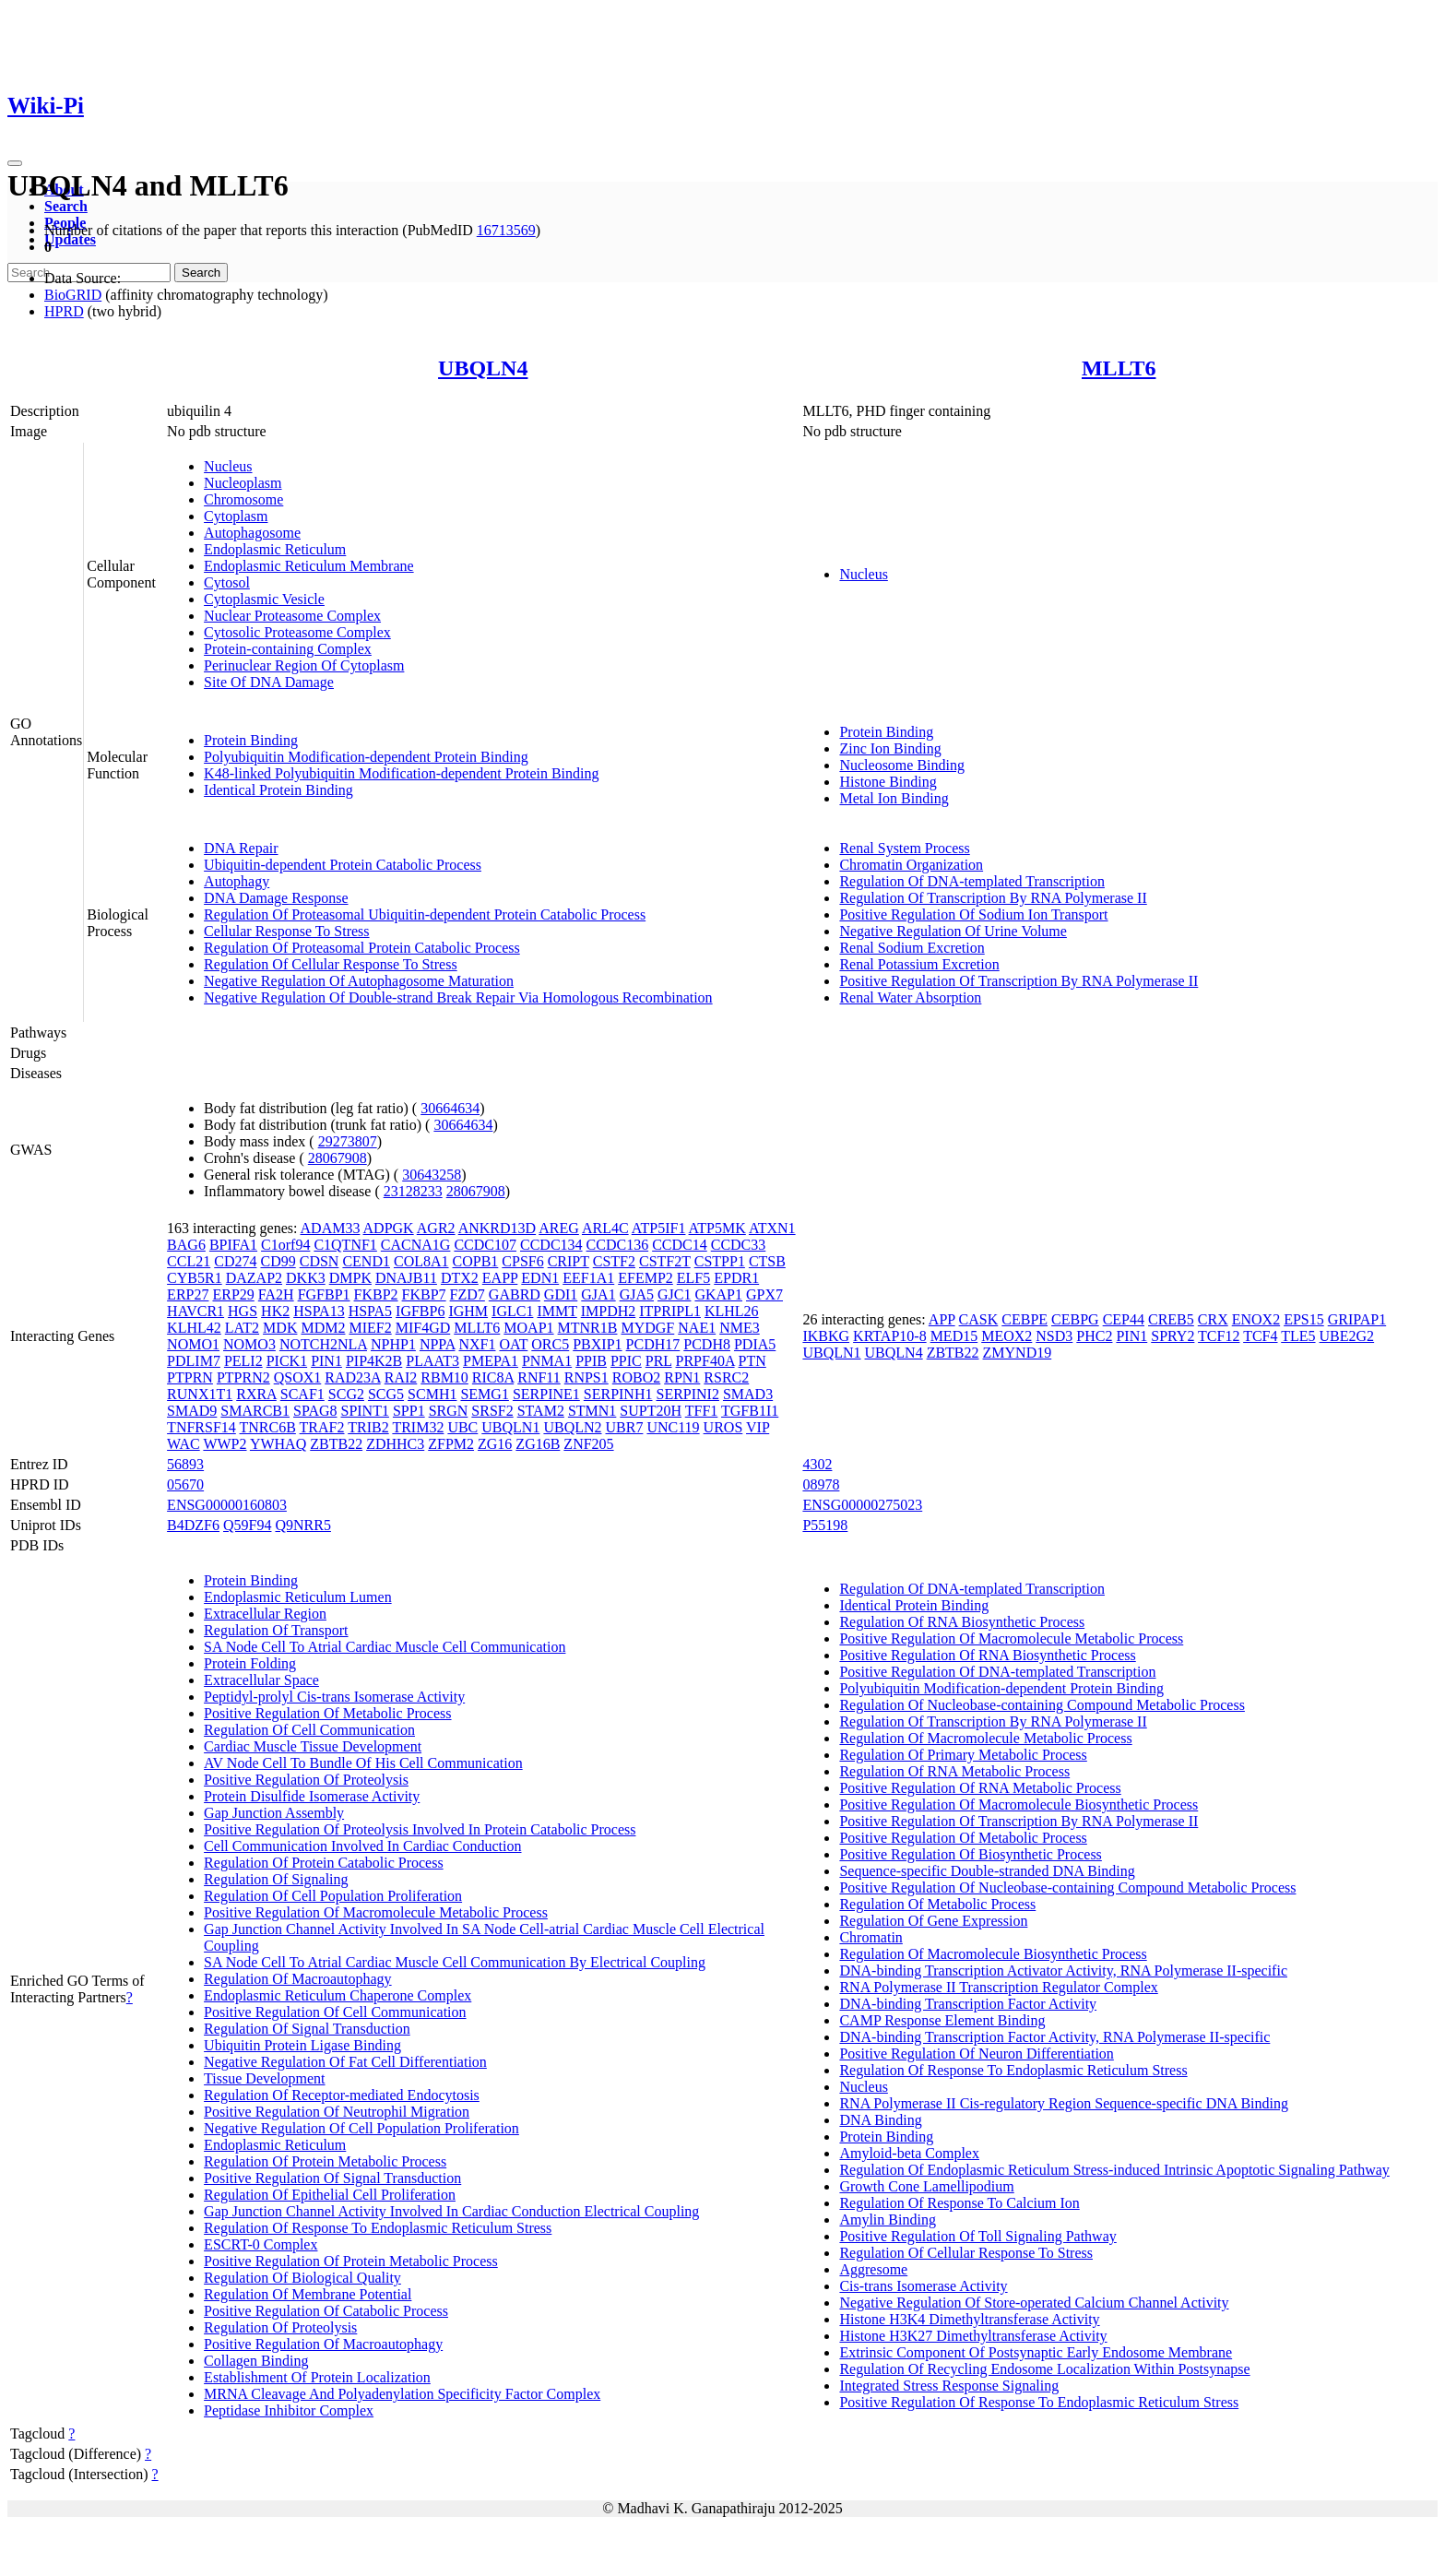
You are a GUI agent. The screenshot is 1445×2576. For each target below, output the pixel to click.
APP (942, 1319)
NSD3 (1054, 1336)
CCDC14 (679, 1244)
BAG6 (186, 1244)
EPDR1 (736, 1278)
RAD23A (352, 1377)
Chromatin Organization (911, 865)
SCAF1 (302, 1394)
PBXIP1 (597, 1344)
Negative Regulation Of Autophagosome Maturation (359, 981)
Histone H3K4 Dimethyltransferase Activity (969, 2319)
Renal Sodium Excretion (911, 948)
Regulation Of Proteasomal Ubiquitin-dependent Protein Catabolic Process (425, 914)
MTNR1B (588, 1327)
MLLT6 (1118, 368)
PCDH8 (706, 1344)
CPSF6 (522, 1261)
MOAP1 (528, 1327)
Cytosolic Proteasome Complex (297, 632)
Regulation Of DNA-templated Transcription (972, 881)
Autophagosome (252, 532)
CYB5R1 (194, 1278)
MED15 (954, 1336)
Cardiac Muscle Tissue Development (312, 1746)
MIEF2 (370, 1327)
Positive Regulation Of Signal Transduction (332, 2178)
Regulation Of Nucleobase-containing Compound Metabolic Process (1041, 1705)
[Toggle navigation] (14, 163)
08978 (820, 1484)
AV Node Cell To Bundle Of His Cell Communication (363, 1763)
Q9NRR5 (302, 1525)
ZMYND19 (1017, 1352)
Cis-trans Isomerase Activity (923, 2286)
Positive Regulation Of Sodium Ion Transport (973, 914)
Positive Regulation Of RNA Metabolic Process (979, 1788)
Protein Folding (250, 1663)
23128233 (413, 1191)
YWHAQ (278, 1444)
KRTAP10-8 (890, 1336)
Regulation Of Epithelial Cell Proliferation (330, 2194)
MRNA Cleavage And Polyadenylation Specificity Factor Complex (402, 2394)
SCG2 (346, 1394)
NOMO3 (249, 1344)
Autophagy (236, 881)
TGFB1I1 (749, 1411)
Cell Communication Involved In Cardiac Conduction (362, 1846)
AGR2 (436, 1228)
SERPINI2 (687, 1394)
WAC (183, 1444)
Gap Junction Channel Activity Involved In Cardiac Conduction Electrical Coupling (451, 2211)
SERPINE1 (546, 1394)
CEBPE (1024, 1319)
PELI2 (243, 1361)
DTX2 (460, 1278)
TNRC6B (268, 1427)
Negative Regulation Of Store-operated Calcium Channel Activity (1033, 2302)
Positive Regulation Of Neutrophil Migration (336, 2111)
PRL (659, 1361)
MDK (280, 1327)
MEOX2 (1006, 1336)
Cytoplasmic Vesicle (264, 599)
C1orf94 (285, 1244)
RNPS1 (586, 1377)
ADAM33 (331, 1228)
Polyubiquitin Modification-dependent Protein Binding (366, 757)
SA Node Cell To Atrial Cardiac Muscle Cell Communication (384, 1647)
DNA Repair (241, 848)
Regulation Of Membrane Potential (307, 2294)
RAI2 (401, 1377)
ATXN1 (772, 1228)
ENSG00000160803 (227, 1505)
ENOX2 (1256, 1319)
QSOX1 (298, 1377)
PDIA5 (755, 1344)
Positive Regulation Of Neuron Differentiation (976, 2053)
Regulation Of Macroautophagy (298, 1979)
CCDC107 (485, 1244)
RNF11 (539, 1377)
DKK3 (306, 1278)
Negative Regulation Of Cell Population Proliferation (361, 2128)
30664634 (450, 1108)
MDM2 (323, 1327)
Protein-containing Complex (288, 649)
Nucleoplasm (242, 483)
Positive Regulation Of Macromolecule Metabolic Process (376, 1912)
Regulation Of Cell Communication (309, 1730)
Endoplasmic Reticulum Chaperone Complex (337, 1995)
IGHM (468, 1311)
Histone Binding (887, 781)
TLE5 (1298, 1336)
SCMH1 (432, 1394)
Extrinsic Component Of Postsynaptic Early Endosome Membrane (1035, 2352)
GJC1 (674, 1294)
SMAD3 (748, 1394)
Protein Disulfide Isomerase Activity (312, 1796)
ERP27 (187, 1294)
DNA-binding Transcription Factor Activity (967, 2004)
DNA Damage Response (276, 898)
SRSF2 (492, 1411)
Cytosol (227, 582)
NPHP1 (393, 1344)
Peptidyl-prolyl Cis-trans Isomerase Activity (334, 1696)
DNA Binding (880, 2120)
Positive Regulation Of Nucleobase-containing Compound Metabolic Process (1067, 1887)
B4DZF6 (193, 1525)
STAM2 (540, 1411)
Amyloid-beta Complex (909, 2153)
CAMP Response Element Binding (942, 2020)
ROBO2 (636, 1377)
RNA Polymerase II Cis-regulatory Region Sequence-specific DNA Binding (1063, 2103)
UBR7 (625, 1427)
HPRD (64, 311)
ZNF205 (588, 1444)
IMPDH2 (608, 1311)
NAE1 (697, 1327)
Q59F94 (247, 1525)
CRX (1213, 1319)
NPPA (438, 1344)
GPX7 (764, 1294)
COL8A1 (421, 1261)
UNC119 (672, 1427)
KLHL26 (732, 1311)
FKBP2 (376, 1294)
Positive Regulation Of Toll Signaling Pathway (977, 2236)
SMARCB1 (255, 1411)
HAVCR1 (195, 1311)
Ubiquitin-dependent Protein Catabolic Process (342, 865)
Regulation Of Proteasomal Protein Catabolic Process (362, 948)
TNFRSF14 (201, 1427)
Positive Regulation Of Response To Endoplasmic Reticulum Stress (1038, 2402)
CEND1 (366, 1261)
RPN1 (682, 1377)
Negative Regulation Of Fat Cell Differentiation (345, 2062)
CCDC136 (617, 1244)
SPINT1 (364, 1411)
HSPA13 (318, 1311)
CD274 (235, 1261)
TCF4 (1260, 1336)
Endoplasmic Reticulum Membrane (309, 566)
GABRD (514, 1294)
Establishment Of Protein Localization (317, 2377)
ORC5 (550, 1344)
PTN (752, 1361)
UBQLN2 (572, 1427)
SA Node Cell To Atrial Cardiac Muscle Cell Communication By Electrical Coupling (454, 1962)
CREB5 (1171, 1319)
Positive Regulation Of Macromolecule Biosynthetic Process (1018, 1804)
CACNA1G (416, 1244)
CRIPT (568, 1261)
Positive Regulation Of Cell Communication (335, 2012)
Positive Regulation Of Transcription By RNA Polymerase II (1018, 981)
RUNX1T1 (199, 1394)
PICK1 (286, 1361)
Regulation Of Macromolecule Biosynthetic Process (992, 1954)
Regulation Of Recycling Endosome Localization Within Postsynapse (1044, 2369)
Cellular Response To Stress (286, 931)
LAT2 (242, 1327)
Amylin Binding (887, 2219)
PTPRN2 (243, 1377)
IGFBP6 (420, 1311)
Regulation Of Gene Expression (933, 1921)
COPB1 (476, 1261)
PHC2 (1094, 1336)
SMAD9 (192, 1411)
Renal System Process (904, 848)
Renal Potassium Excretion (919, 964)
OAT (513, 1344)
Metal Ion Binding (893, 798)
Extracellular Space (261, 1680)
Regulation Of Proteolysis (280, 2327)
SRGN (448, 1411)
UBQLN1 (510, 1427)
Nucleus (228, 466)
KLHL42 (194, 1327)
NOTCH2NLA (323, 1344)
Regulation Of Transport (276, 1630)
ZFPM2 (451, 1444)
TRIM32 (418, 1427)
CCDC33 (738, 1244)
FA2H (276, 1294)
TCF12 (1218, 1336)
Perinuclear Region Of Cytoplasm (304, 665)
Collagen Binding (256, 2360)
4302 (817, 1464)
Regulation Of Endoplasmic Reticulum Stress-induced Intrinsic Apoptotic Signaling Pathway (1114, 2170)
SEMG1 (484, 1394)
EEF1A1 (588, 1278)
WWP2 (224, 1444)
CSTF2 (614, 1261)
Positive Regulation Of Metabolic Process (327, 1713)
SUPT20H (650, 1411)
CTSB (767, 1261)
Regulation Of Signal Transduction (307, 2028)
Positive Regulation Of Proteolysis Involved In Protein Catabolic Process (419, 1829)
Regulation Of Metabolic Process (937, 1904)
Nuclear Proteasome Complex (292, 615)
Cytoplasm (235, 516)
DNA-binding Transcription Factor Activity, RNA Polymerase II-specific (1054, 2037)
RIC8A (493, 1377)
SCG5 (386, 1394)
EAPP (500, 1278)
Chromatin (870, 1937)
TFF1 (701, 1411)
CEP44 (1123, 1319)
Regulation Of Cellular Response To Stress (330, 964)
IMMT (556, 1311)
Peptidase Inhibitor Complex (288, 2410)
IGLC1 (512, 1311)
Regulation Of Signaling (276, 1879)
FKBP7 (424, 1294)
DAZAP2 (254, 1278)
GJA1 (598, 1294)
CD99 (277, 1261)
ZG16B (537, 1444)
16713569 (506, 230)
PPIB (591, 1361)
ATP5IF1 (659, 1228)
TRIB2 (368, 1427)
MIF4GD (423, 1327)
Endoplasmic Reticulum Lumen (298, 1597)
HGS (242, 1311)
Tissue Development (264, 2078)
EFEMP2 (645, 1278)
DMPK (350, 1278)
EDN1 (540, 1278)
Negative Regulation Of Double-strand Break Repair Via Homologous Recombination (458, 997)
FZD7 (467, 1294)
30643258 (431, 1174)
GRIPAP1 (1357, 1319)
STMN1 (592, 1411)
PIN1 (326, 1361)
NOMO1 (193, 1344)
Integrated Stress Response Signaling (949, 2385)
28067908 (337, 1158)
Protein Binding (251, 740)
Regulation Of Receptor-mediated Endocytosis (342, 2095)
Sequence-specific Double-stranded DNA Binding (986, 1871)
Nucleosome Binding (902, 765)
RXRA (256, 1394)
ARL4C (605, 1228)
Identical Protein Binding (278, 790)
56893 (185, 1464)
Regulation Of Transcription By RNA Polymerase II (992, 898)
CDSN (319, 1261)
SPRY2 (1172, 1336)
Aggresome (873, 2269)
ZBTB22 (336, 1444)
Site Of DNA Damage (269, 682)
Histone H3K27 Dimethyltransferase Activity (973, 2336)
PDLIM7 (193, 1361)
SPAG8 (315, 1411)
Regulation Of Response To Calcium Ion (959, 2203)
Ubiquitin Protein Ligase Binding (302, 2045)
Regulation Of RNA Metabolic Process (954, 1771)
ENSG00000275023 (862, 1505)
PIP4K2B (374, 1361)
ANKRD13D (497, 1228)
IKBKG (825, 1336)
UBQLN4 (482, 368)
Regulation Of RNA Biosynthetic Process (961, 1622)
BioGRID (72, 295)
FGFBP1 (324, 1294)
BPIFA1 (233, 1244)
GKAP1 (718, 1294)
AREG (559, 1228)
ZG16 (495, 1444)
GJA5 (637, 1294)
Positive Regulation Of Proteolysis (306, 1779)
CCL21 (188, 1261)
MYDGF (647, 1327)
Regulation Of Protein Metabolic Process (325, 2161)
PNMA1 (547, 1361)
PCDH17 (653, 1344)
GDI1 (560, 1294)
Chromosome (243, 499)
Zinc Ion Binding (890, 748)
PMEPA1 (490, 1361)
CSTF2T (665, 1261)
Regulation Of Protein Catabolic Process (324, 1862)
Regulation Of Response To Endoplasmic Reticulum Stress (377, 2228)
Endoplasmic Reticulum (275, 549)
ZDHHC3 (395, 1444)
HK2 (275, 1311)
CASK (979, 1319)
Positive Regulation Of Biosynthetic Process (970, 1854)
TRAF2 (322, 1427)
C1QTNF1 (345, 1244)
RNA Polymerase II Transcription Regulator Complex (998, 1987)
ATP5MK (717, 1228)
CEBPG (1075, 1319)
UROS (723, 1427)
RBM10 (444, 1377)
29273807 (347, 1141)
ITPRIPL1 (670, 1311)
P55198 (824, 1525)
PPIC (626, 1361)
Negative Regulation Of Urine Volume (952, 931)
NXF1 (476, 1344)
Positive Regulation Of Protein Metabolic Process (351, 2261)
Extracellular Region (265, 1613)
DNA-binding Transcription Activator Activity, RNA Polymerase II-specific (1063, 1970)
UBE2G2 (1347, 1336)
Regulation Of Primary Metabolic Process (962, 1755)
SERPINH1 (618, 1394)
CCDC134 (551, 1244)
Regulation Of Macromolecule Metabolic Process (985, 1738)
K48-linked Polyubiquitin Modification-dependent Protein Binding (401, 773)
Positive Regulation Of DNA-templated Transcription (997, 1672)
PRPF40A (705, 1361)
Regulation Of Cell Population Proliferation (333, 1896)
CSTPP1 (719, 1261)
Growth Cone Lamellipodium (926, 2186)
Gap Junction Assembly (274, 1813)
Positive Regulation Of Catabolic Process (326, 2311)
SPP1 (409, 1411)
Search (66, 206)
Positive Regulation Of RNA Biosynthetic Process (987, 1655)
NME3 (739, 1327)
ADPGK (388, 1228)
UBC (462, 1427)
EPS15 (1304, 1319)
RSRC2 (726, 1377)
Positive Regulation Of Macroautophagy (323, 2344)
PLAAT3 (432, 1361)
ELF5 (693, 1278)
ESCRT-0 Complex (260, 2244)
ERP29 (233, 1294)
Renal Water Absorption (910, 997)
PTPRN (190, 1377)
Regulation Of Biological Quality (302, 2277)
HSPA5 (370, 1311)
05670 (185, 1484)
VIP (757, 1427)
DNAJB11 (406, 1278)
